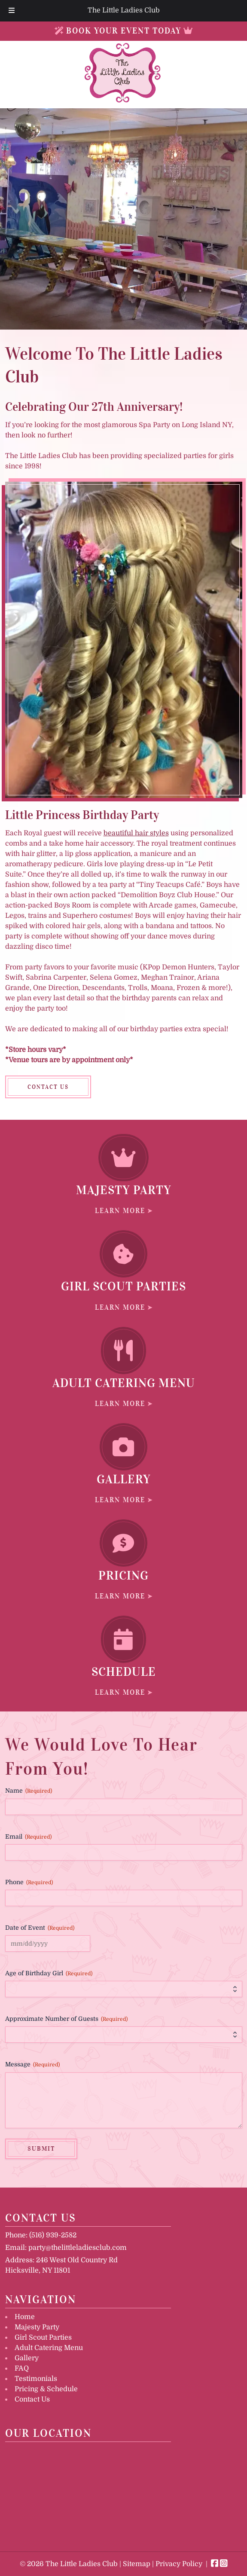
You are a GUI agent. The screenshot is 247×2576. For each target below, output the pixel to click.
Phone (29, 1882)
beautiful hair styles (136, 833)
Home (25, 2317)
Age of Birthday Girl (48, 1973)
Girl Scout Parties (43, 2337)
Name (28, 1791)
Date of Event (39, 1928)
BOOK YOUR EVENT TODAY (123, 31)
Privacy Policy (179, 2564)
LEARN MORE (120, 1210)
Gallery (27, 2358)
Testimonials (36, 2379)
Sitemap (136, 2564)
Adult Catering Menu (49, 2348)
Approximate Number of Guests (66, 2019)
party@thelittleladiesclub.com (77, 2248)
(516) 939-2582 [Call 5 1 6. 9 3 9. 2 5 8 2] (52, 2235)
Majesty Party (37, 2327)
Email (28, 1837)
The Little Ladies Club (124, 10)
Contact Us (32, 2399)
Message (32, 2065)
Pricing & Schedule (46, 2389)
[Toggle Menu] (11, 10)
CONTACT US (48, 1087)
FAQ (22, 2368)
